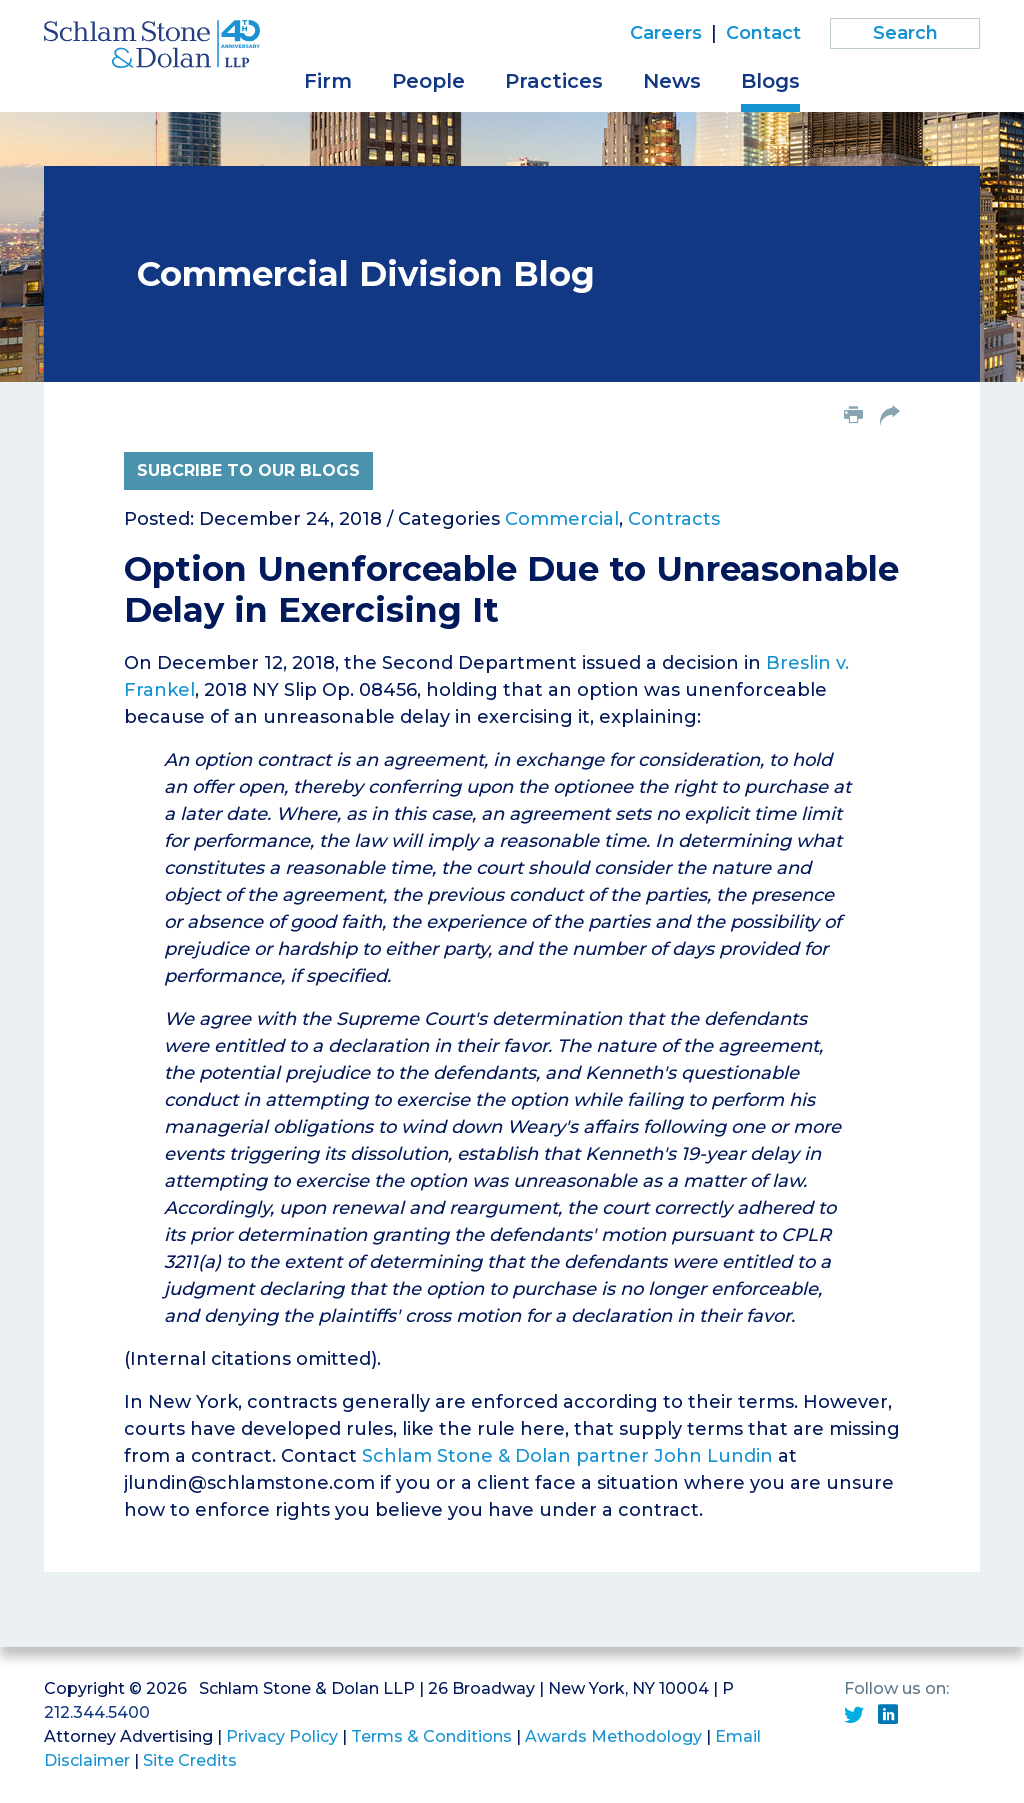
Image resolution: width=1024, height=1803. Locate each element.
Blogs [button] (770, 81)
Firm (328, 81)
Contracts (674, 519)
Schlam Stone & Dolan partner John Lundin (567, 1456)
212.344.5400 (97, 1712)
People (428, 81)
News (672, 81)
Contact (763, 33)
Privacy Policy (282, 1736)
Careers (666, 33)
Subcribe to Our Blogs (248, 470)
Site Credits (190, 1760)
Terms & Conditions (431, 1736)
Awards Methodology (613, 1736)
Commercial (562, 519)
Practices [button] (554, 81)
